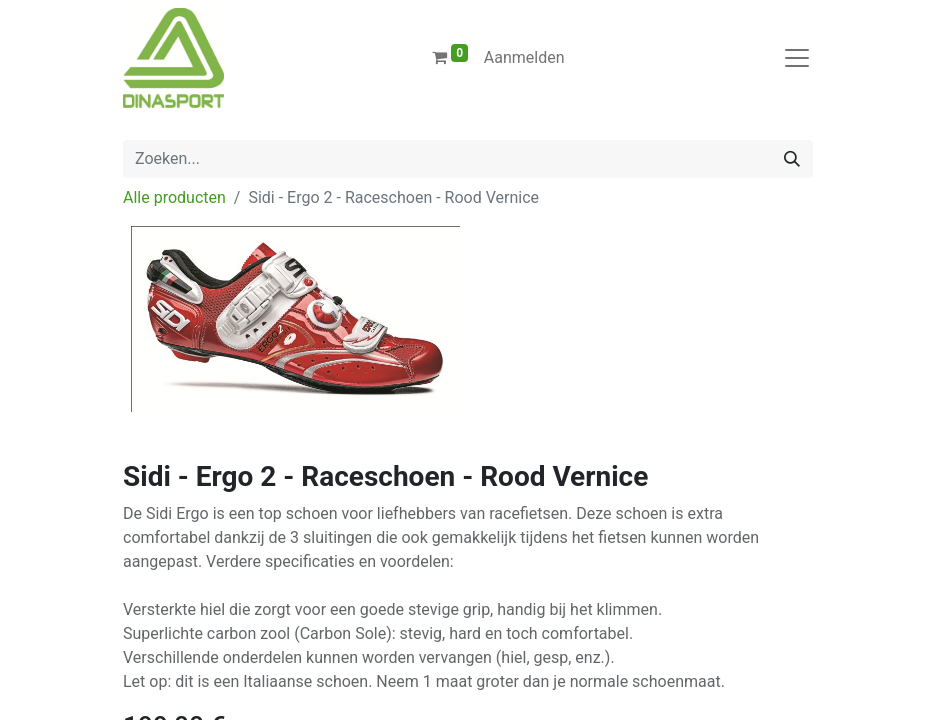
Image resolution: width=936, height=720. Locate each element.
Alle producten (174, 197)
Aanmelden (524, 57)
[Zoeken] (792, 159)
